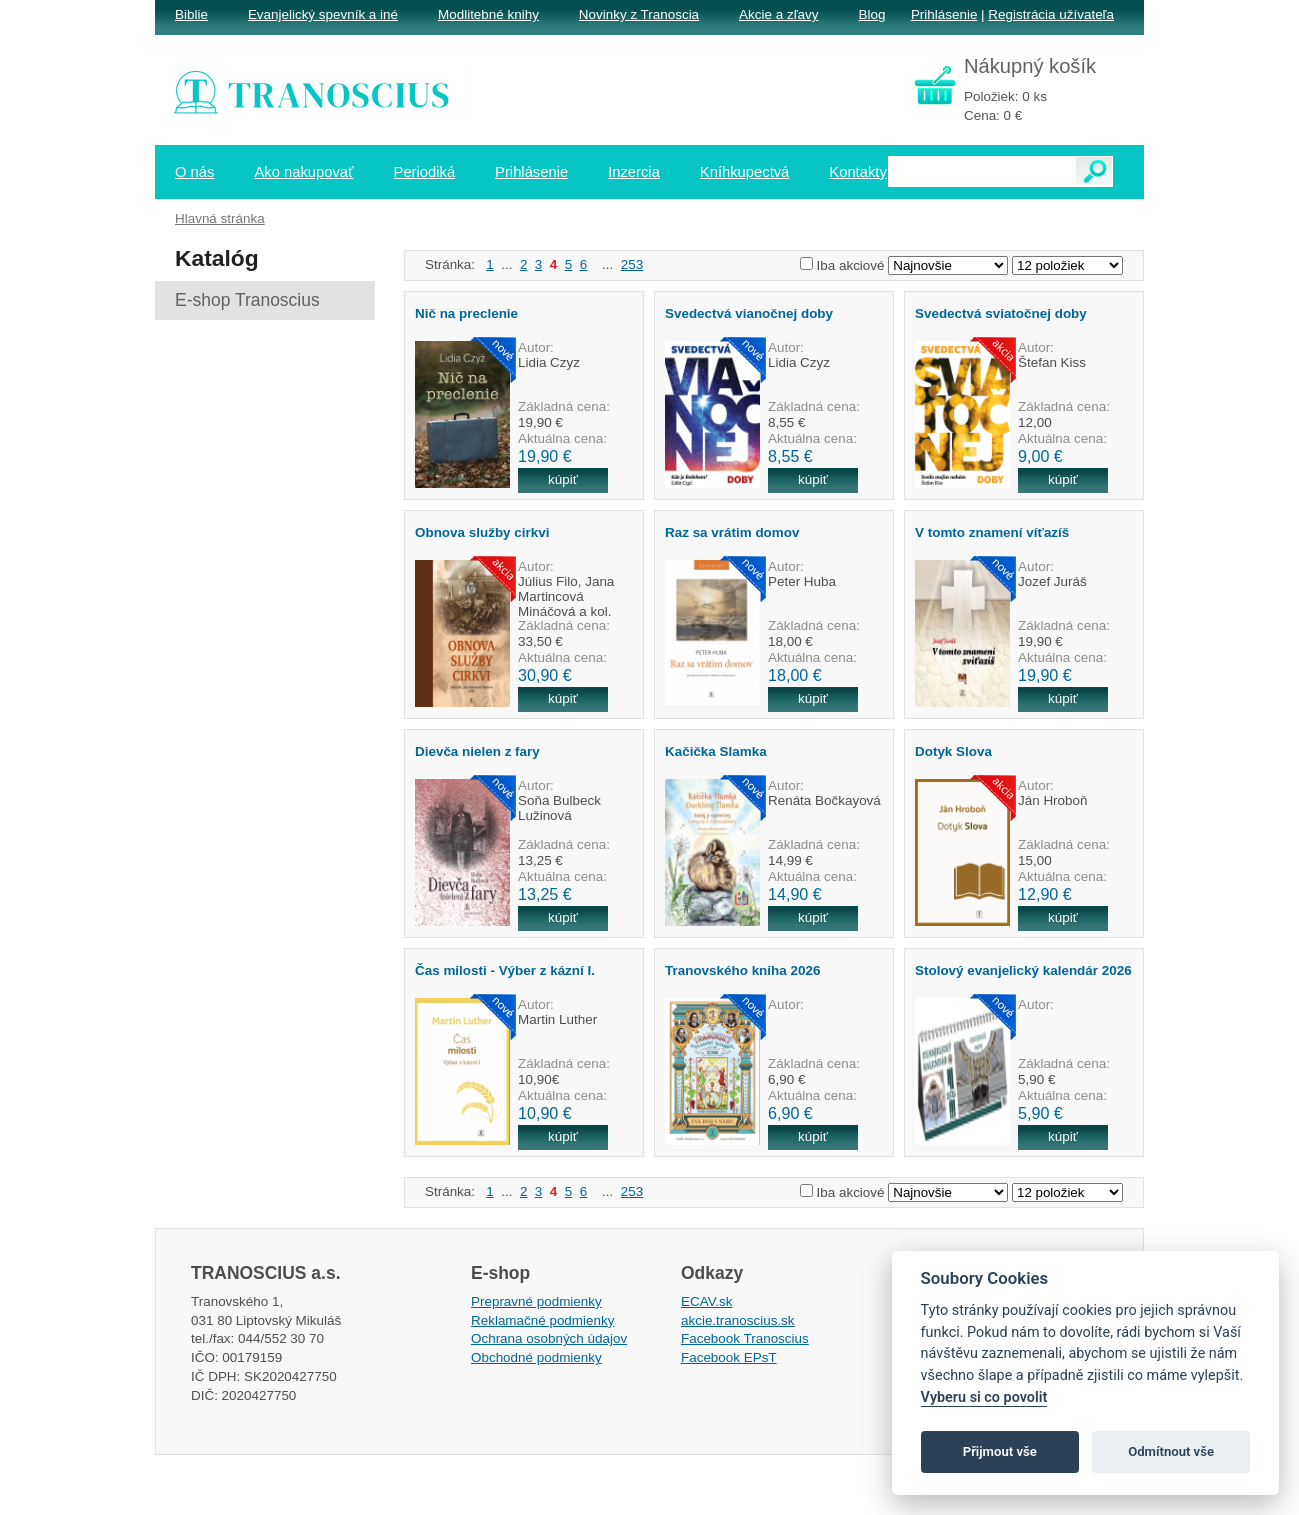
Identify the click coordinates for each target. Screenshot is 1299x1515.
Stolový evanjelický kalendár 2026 (1023, 970)
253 (632, 264)
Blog (871, 14)
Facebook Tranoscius (745, 1338)
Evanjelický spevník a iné (323, 14)
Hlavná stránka (220, 218)
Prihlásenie (944, 14)
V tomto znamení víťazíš (992, 532)
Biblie (191, 14)
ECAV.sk (707, 1301)
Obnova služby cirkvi (482, 532)
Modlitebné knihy (488, 14)
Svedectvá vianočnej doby (749, 313)
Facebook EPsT (729, 1357)
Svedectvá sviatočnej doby (1001, 313)
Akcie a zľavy (778, 14)
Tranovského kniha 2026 (742, 970)
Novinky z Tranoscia (639, 14)
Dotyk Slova (953, 751)
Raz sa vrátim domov (732, 532)
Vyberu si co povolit (984, 1397)
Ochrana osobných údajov (549, 1338)
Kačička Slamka (716, 751)
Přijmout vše (1000, 1451)
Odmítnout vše (1171, 1451)
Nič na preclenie (466, 313)
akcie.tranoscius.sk (738, 1320)
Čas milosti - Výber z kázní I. (505, 970)
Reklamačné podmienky (542, 1320)
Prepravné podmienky (536, 1301)
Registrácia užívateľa (1051, 14)
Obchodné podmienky (536, 1357)
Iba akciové (851, 265)
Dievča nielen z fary (477, 751)
